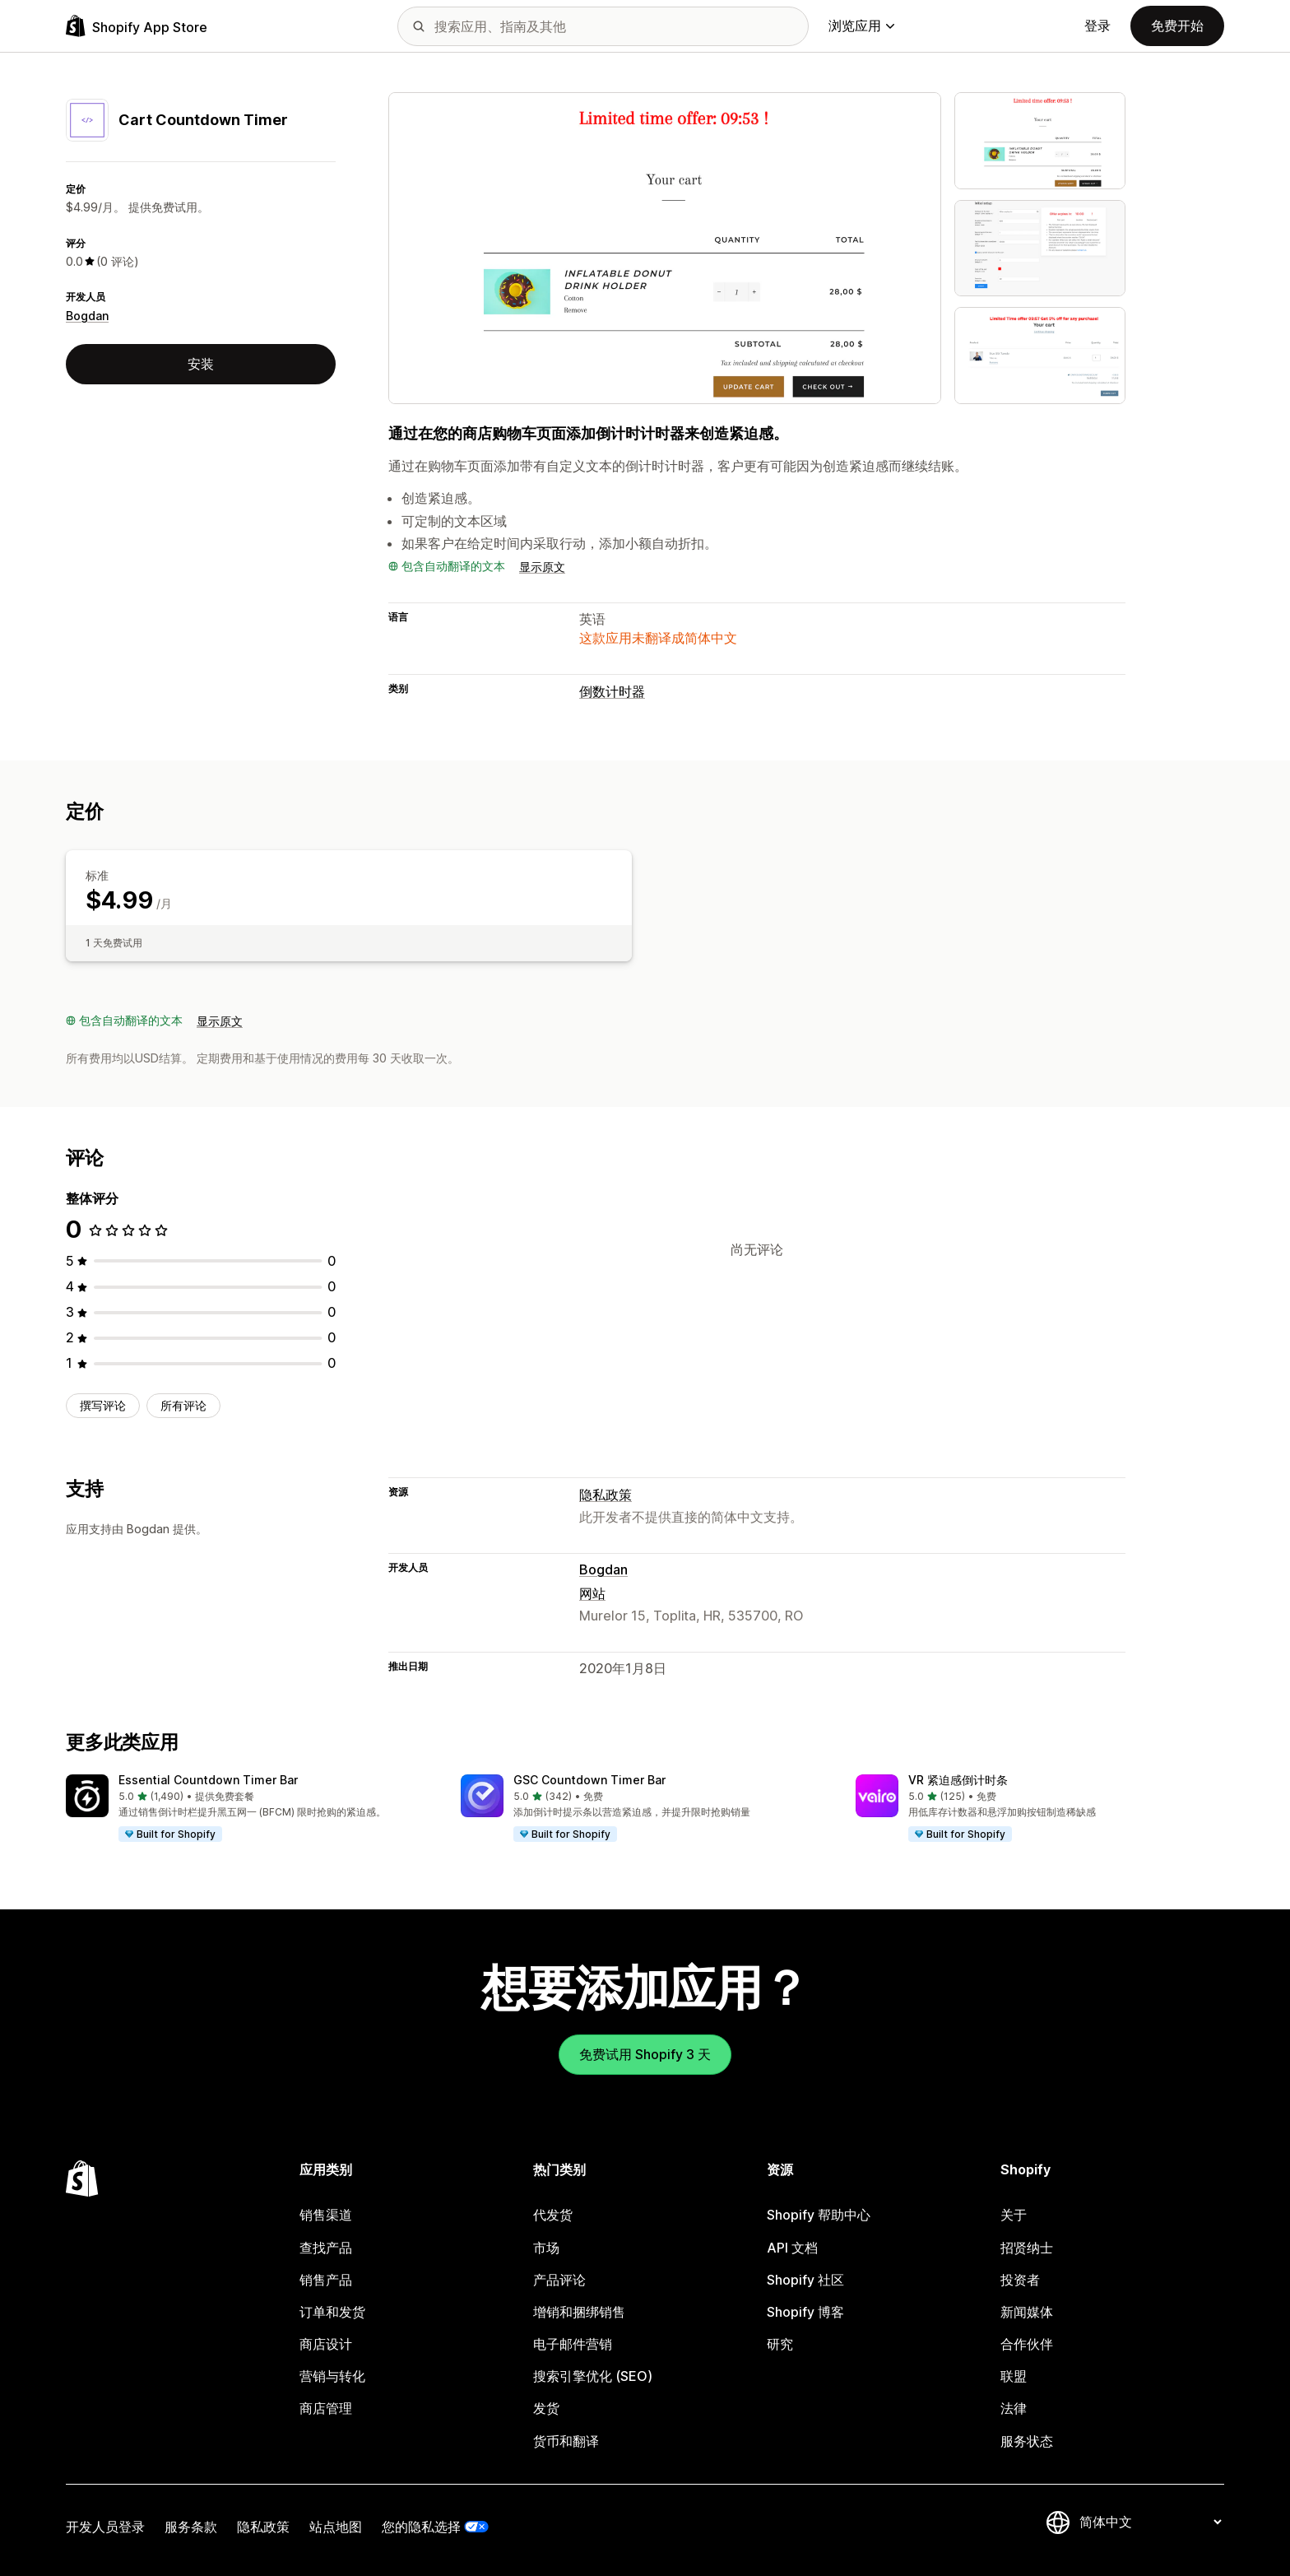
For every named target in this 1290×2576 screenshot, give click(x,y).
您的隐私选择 (421, 2526)
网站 (592, 1593)
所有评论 (183, 1405)
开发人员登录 (105, 2526)
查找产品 (325, 2247)
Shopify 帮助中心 (818, 2214)
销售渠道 (325, 2214)
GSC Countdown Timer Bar (589, 1780)
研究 (780, 2344)
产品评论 (559, 2279)
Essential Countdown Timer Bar (208, 1780)
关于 (1013, 2214)
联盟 (1013, 2376)
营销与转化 (332, 2376)
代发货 (553, 2214)
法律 (1013, 2408)
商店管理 (325, 2408)
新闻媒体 (1026, 2312)
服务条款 (191, 2526)
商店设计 (325, 2344)
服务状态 (1026, 2441)
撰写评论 (103, 1405)
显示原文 (542, 567)
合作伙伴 (1026, 2344)
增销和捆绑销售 (579, 2312)
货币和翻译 (566, 2441)
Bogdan (87, 316)
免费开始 (1177, 25)
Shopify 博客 (805, 2312)
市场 (546, 2247)
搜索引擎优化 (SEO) (592, 2376)
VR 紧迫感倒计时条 (958, 1780)
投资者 (1020, 2279)
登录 (1097, 25)
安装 (201, 364)
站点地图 (335, 2526)
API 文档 (792, 2247)
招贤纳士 (1026, 2247)
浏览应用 (861, 25)
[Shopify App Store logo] (136, 26)
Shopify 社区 (805, 2279)
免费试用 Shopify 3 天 (645, 2054)
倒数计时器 (612, 691)
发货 (546, 2408)
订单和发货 (332, 2312)
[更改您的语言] (1150, 2522)
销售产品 (325, 2279)
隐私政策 (605, 1494)
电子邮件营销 (572, 2344)
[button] (250, 1809)
